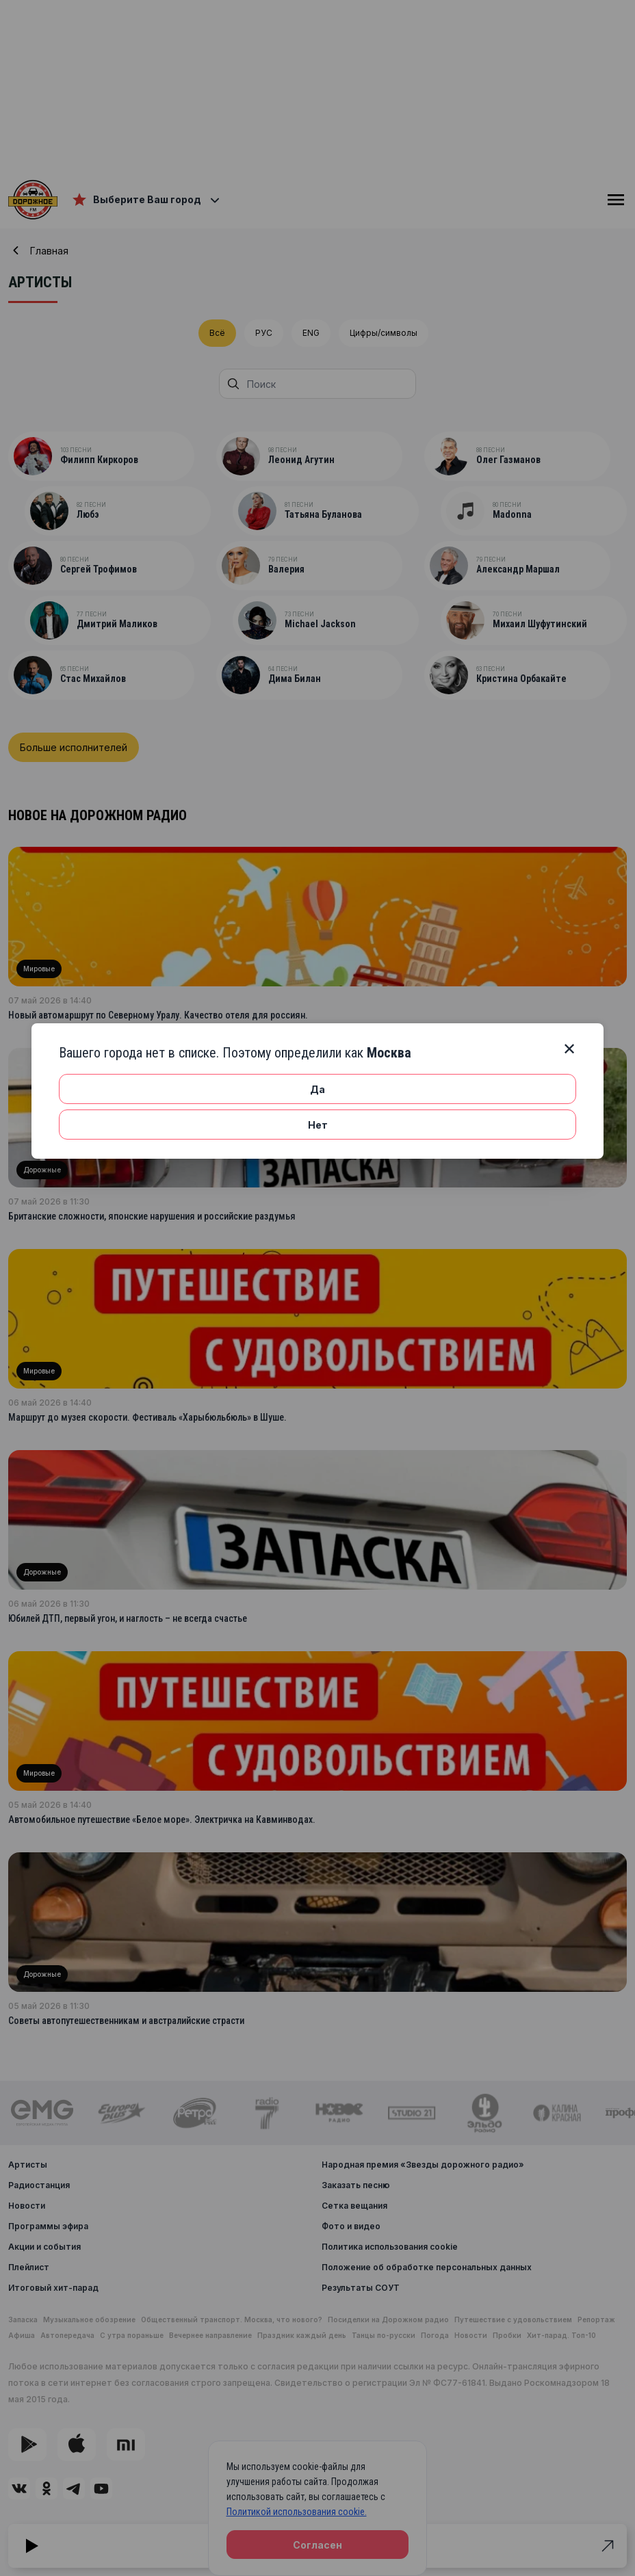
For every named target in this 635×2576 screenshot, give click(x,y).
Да (317, 1089)
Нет (318, 1125)
